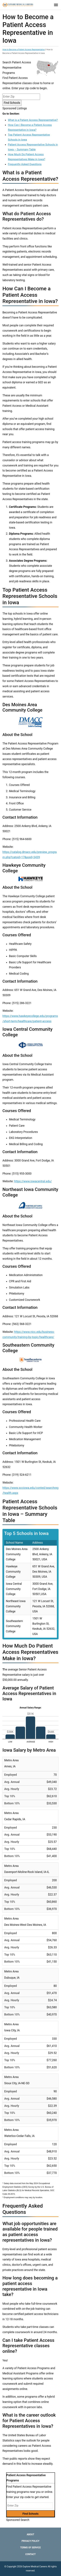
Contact (30, 2554)
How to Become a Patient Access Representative (23, 49)
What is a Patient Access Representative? (33, 120)
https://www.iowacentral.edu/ (33, 1181)
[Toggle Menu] (56, 5)
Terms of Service (30, 2547)
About (30, 2534)
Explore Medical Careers (35, 2566)
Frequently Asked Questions (24, 164)
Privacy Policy (31, 2541)
